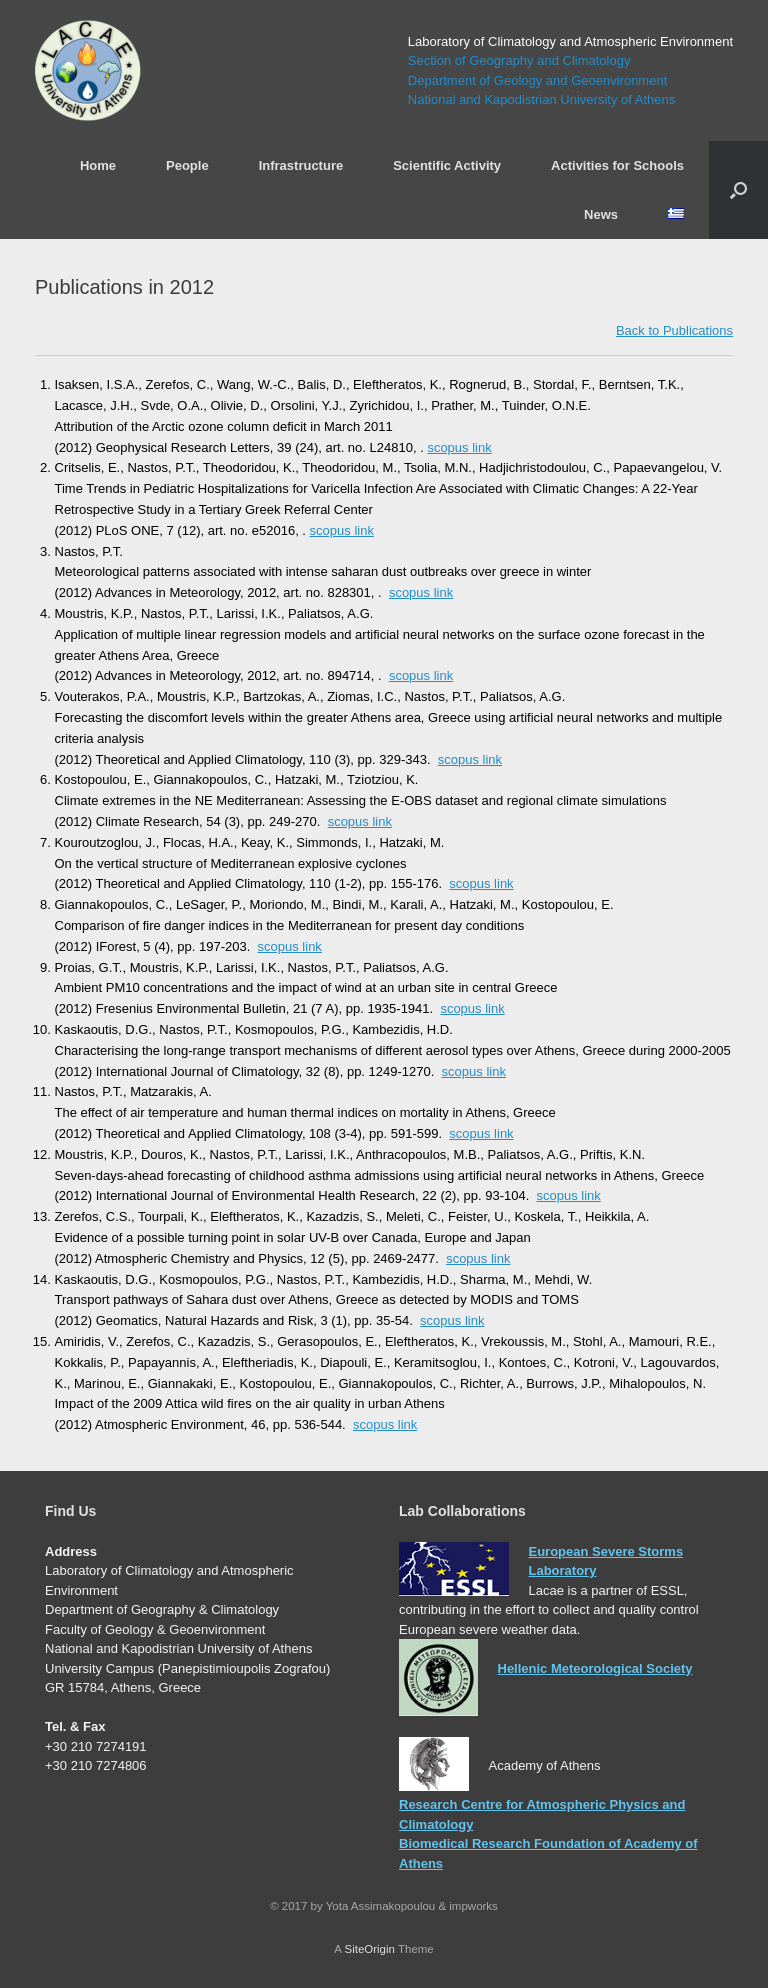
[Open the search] (738, 190)
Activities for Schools (617, 165)
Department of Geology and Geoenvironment (537, 80)
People (187, 165)
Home (98, 165)
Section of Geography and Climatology (519, 60)
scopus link (459, 447)
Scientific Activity (447, 165)
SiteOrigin (369, 1949)
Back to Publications (674, 330)
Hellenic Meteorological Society (595, 1668)
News (601, 214)
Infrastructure (301, 165)
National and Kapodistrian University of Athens (541, 99)
